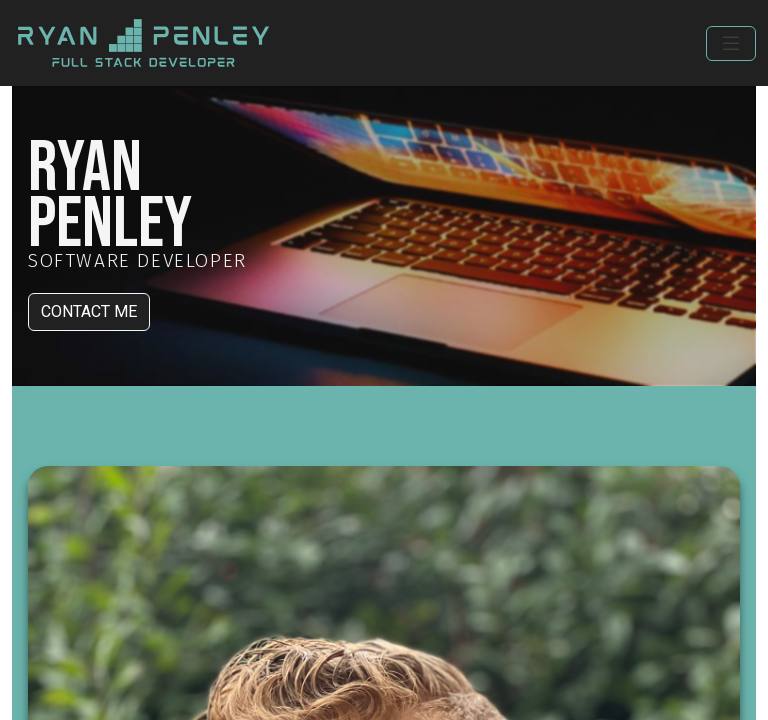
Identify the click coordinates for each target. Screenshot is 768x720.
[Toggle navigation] (731, 43)
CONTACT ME (89, 311)
